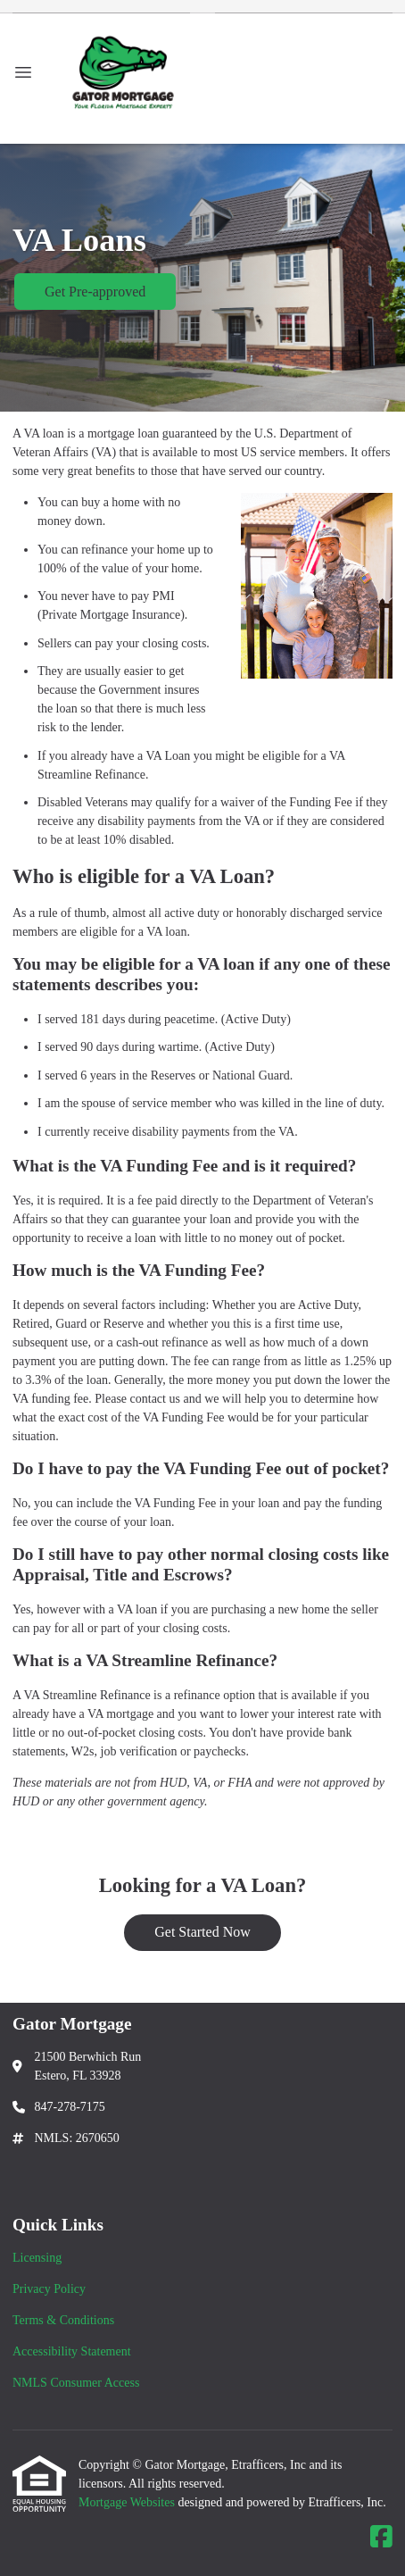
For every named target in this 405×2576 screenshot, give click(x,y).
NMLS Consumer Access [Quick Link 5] (75, 2382)
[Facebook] (381, 2537)
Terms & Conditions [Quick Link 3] (63, 2320)
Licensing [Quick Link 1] (37, 2257)
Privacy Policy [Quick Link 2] (49, 2289)
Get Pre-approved (95, 291)
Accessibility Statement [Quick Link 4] (71, 2351)
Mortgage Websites (128, 2502)
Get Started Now (202, 1931)
